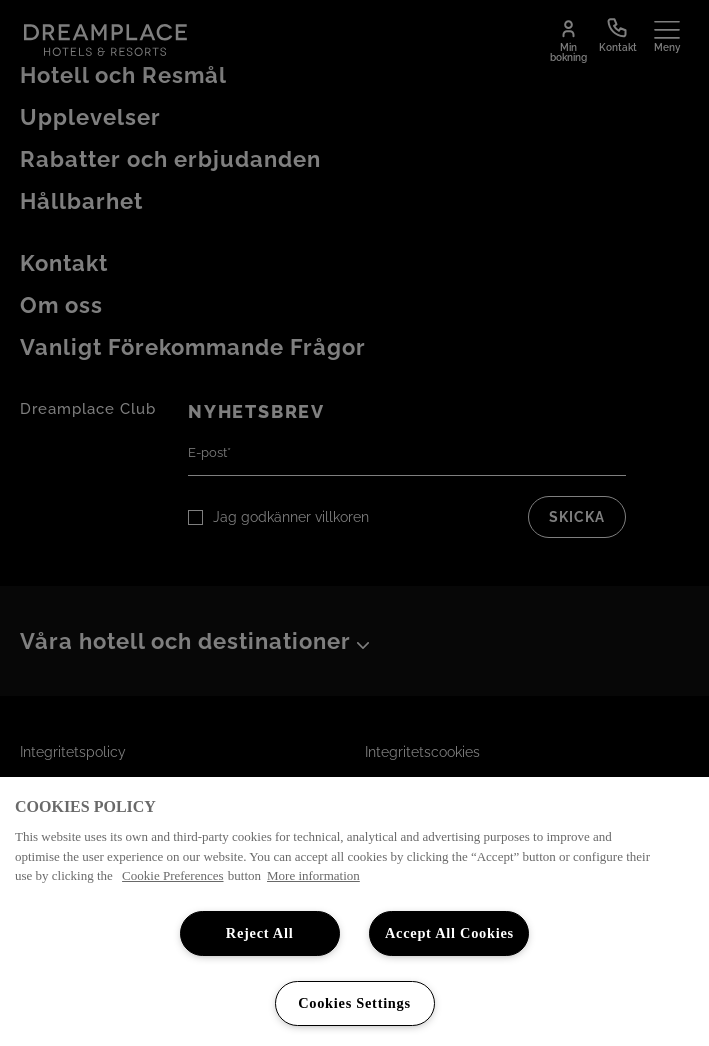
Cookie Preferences (172, 875)
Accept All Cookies (449, 933)
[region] (354, 911)
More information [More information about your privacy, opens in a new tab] (313, 875)
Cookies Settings (354, 1003)
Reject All (260, 933)
